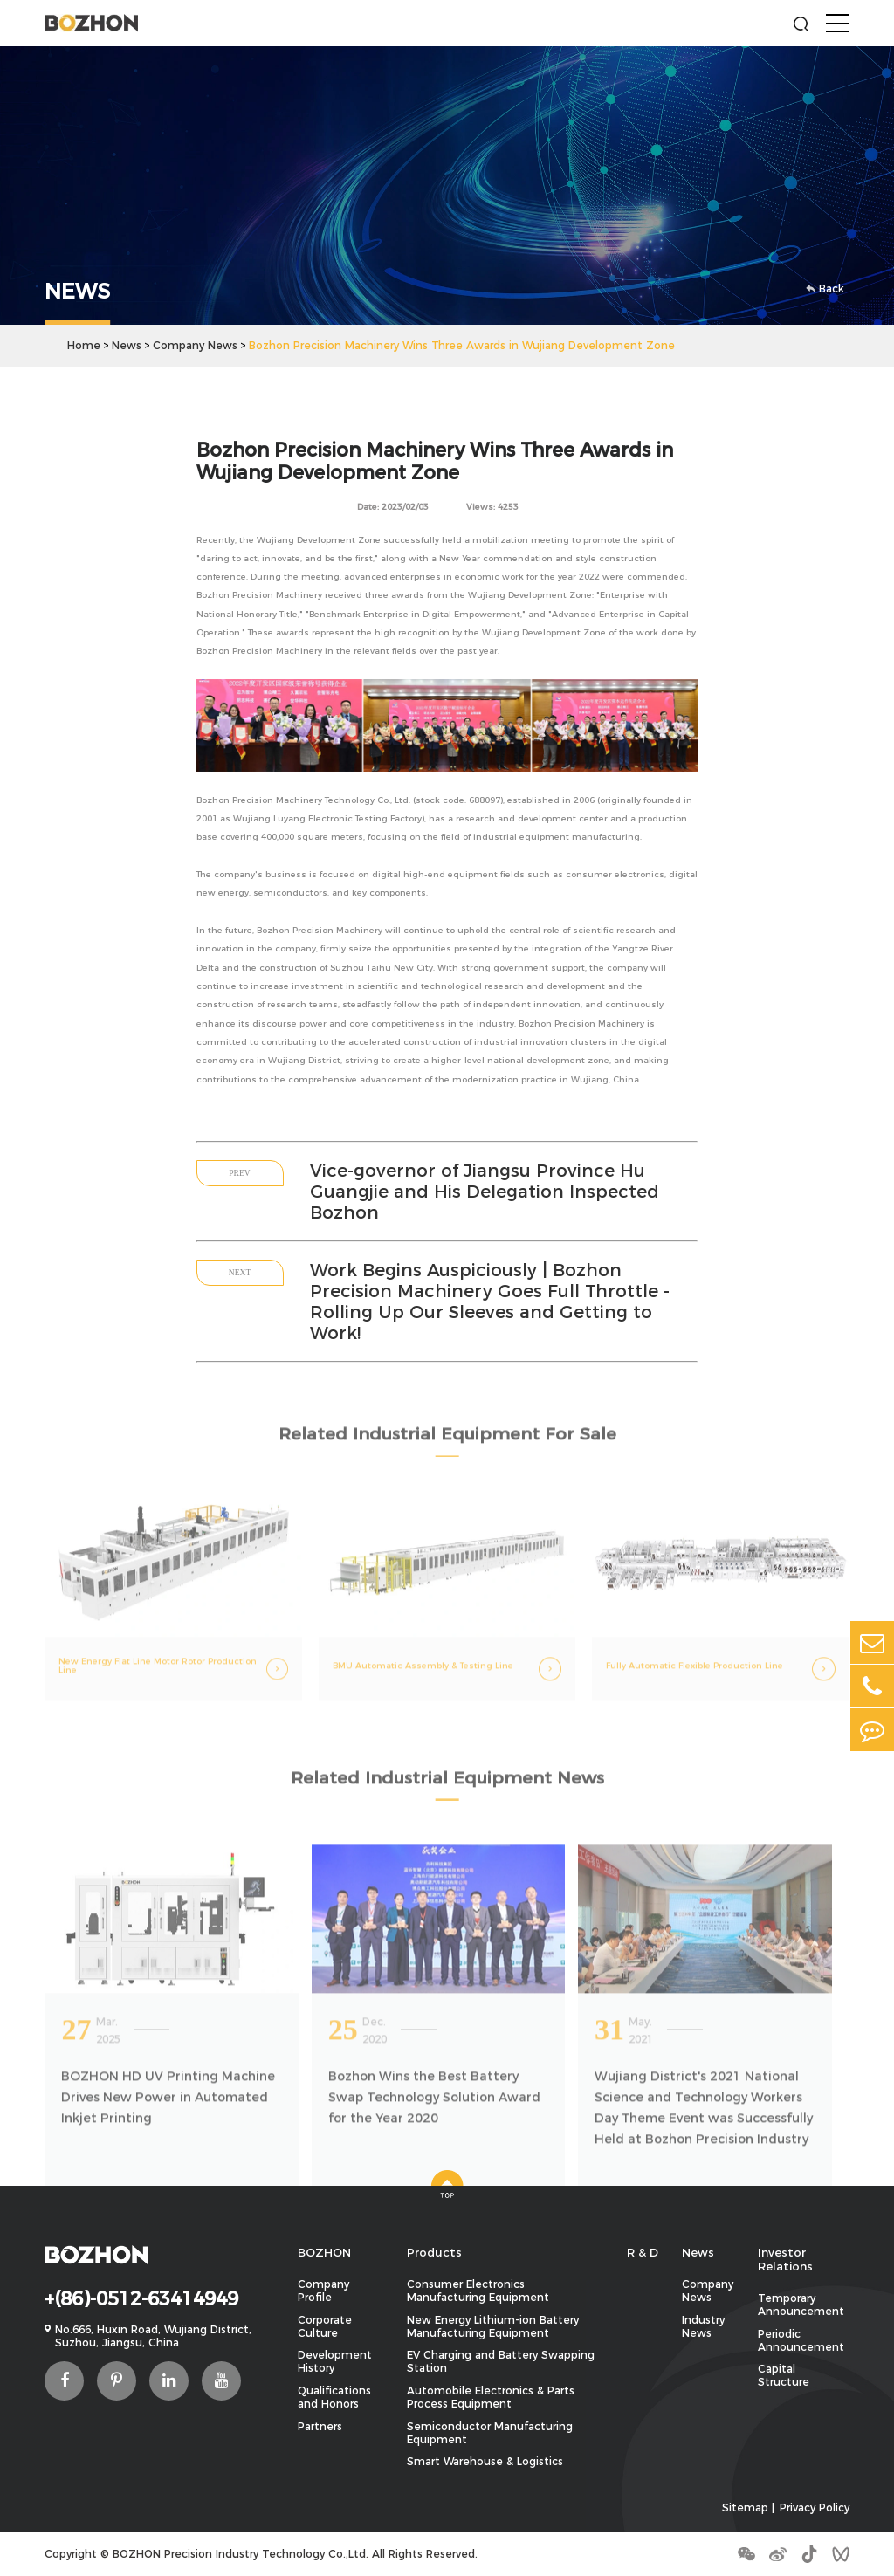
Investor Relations (785, 2259)
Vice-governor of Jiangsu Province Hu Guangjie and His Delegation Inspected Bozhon (484, 1191)
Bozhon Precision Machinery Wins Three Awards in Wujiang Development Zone (462, 345)
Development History (335, 2361)
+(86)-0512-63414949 (141, 2298)
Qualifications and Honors (334, 2397)
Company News (195, 345)
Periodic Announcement (801, 2340)
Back (826, 288)
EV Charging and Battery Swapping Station (501, 2361)
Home (83, 345)
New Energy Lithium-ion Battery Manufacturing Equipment (493, 2326)
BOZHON (324, 2252)
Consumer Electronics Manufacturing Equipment (478, 2290)
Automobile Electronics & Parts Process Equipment (490, 2397)
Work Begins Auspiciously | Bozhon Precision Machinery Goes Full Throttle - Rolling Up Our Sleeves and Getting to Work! (490, 1301)
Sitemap (745, 2507)
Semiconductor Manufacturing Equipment (490, 2433)
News (126, 345)
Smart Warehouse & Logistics (485, 2461)
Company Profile (323, 2290)
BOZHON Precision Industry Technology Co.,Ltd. (240, 2553)
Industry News (703, 2326)
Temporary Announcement (801, 2304)
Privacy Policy (814, 2507)
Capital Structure (783, 2375)
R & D (642, 2252)
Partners (320, 2426)
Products (434, 2252)
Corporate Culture (325, 2326)
